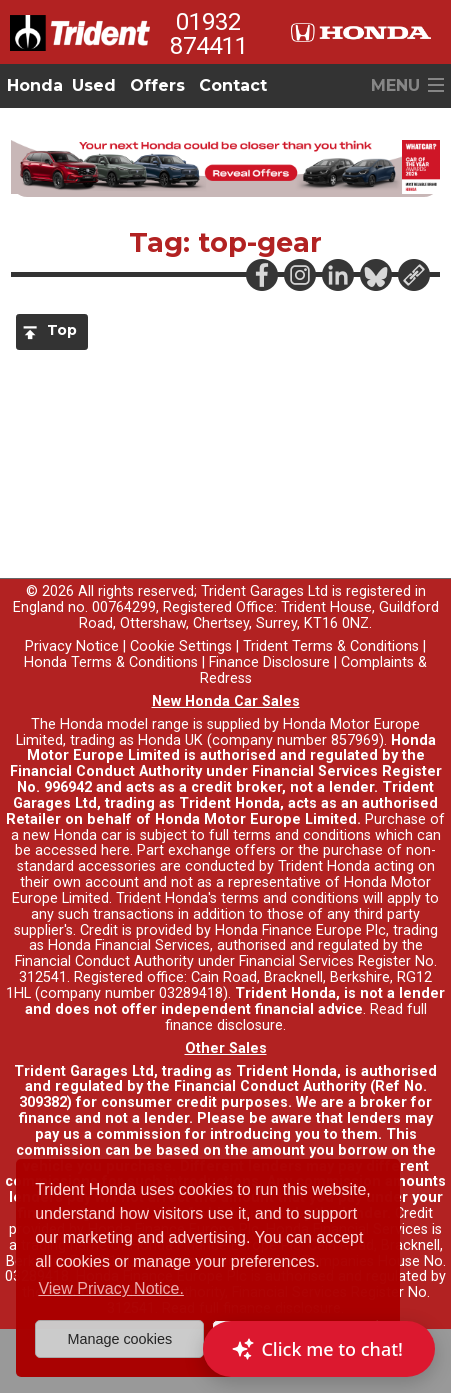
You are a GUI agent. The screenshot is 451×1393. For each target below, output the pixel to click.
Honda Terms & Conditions (111, 662)
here (115, 850)
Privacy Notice (72, 646)
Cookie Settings (181, 646)
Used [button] (94, 85)
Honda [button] (35, 85)
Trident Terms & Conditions (331, 646)
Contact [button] (233, 85)
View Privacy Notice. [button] (111, 1288)
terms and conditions (290, 898)
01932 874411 (209, 34)
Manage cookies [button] (119, 1339)
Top (62, 330)
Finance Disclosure (269, 662)
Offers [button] (157, 85)
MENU (395, 85)
